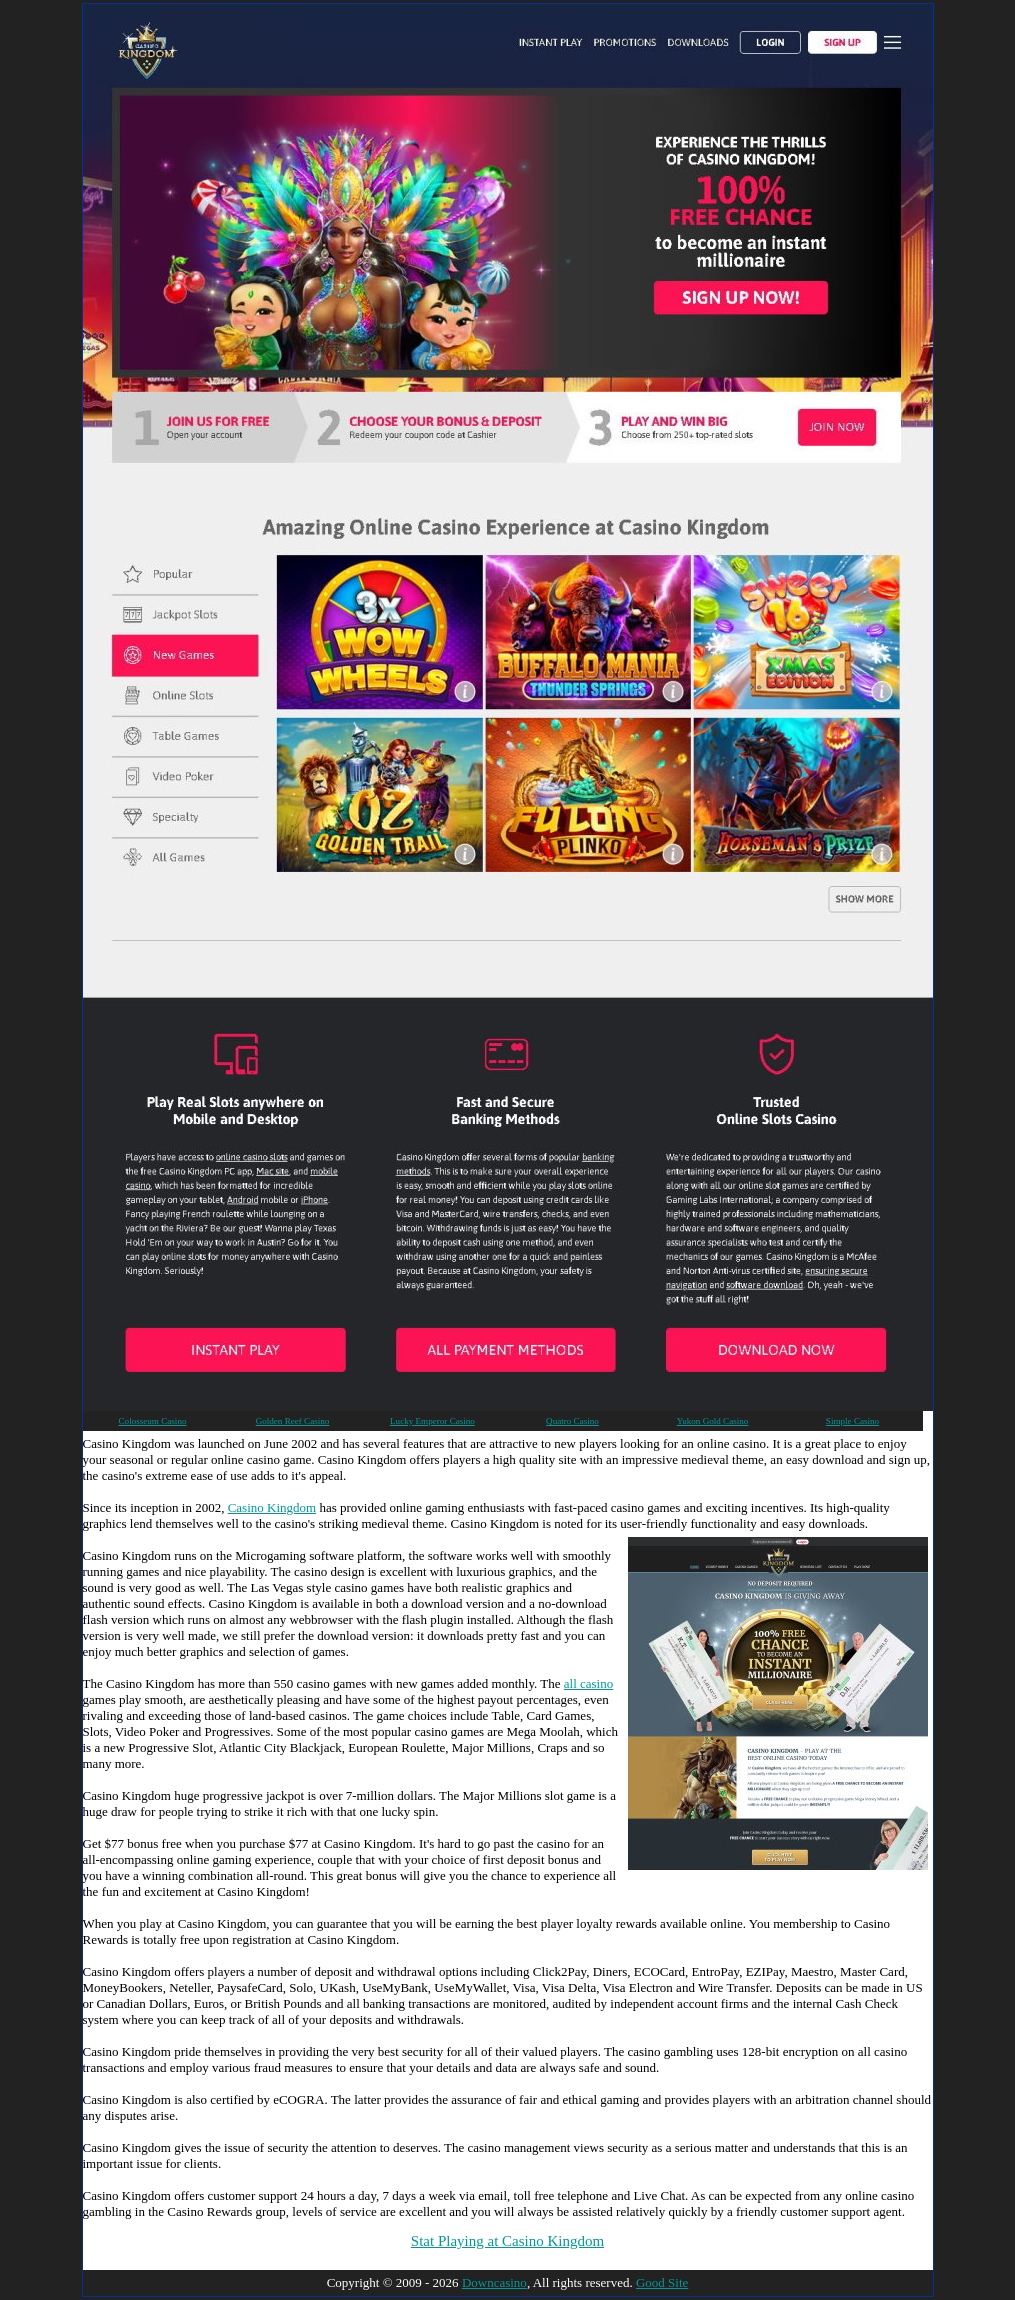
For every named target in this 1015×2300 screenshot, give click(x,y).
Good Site (662, 2282)
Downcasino (494, 2282)
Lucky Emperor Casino (432, 1421)
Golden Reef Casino (293, 1421)
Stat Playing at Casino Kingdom (507, 2241)
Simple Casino (852, 1421)
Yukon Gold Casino (713, 1421)
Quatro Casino (572, 1421)
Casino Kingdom (272, 1507)
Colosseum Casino (153, 1421)
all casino (588, 1683)
